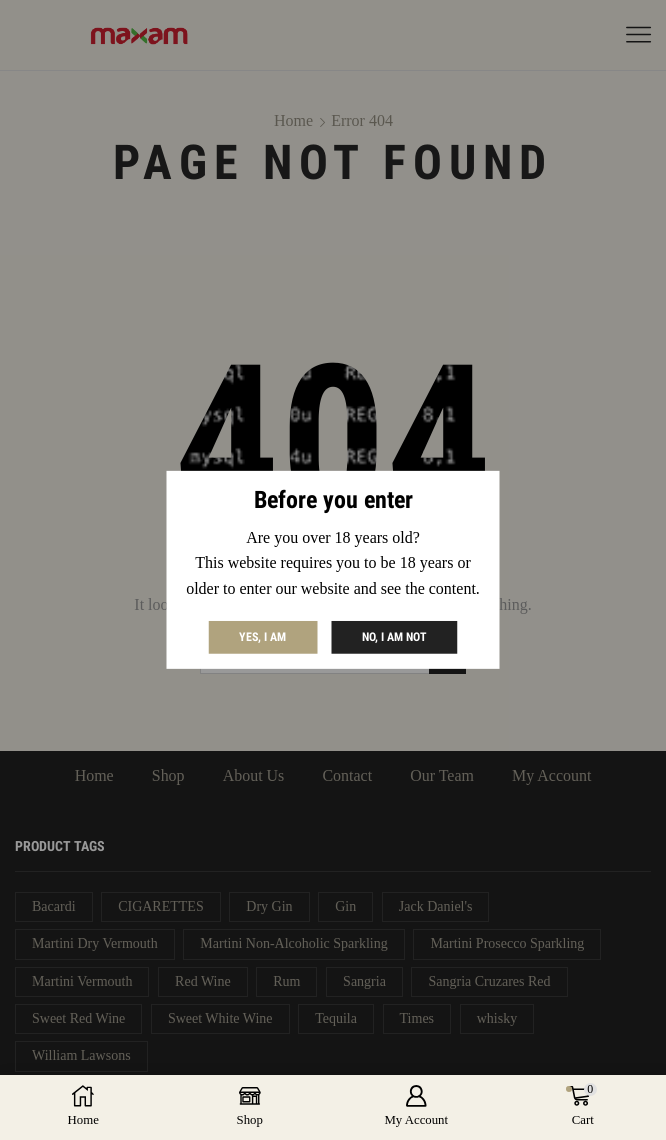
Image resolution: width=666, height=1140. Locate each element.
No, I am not (394, 637)
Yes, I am (262, 637)
